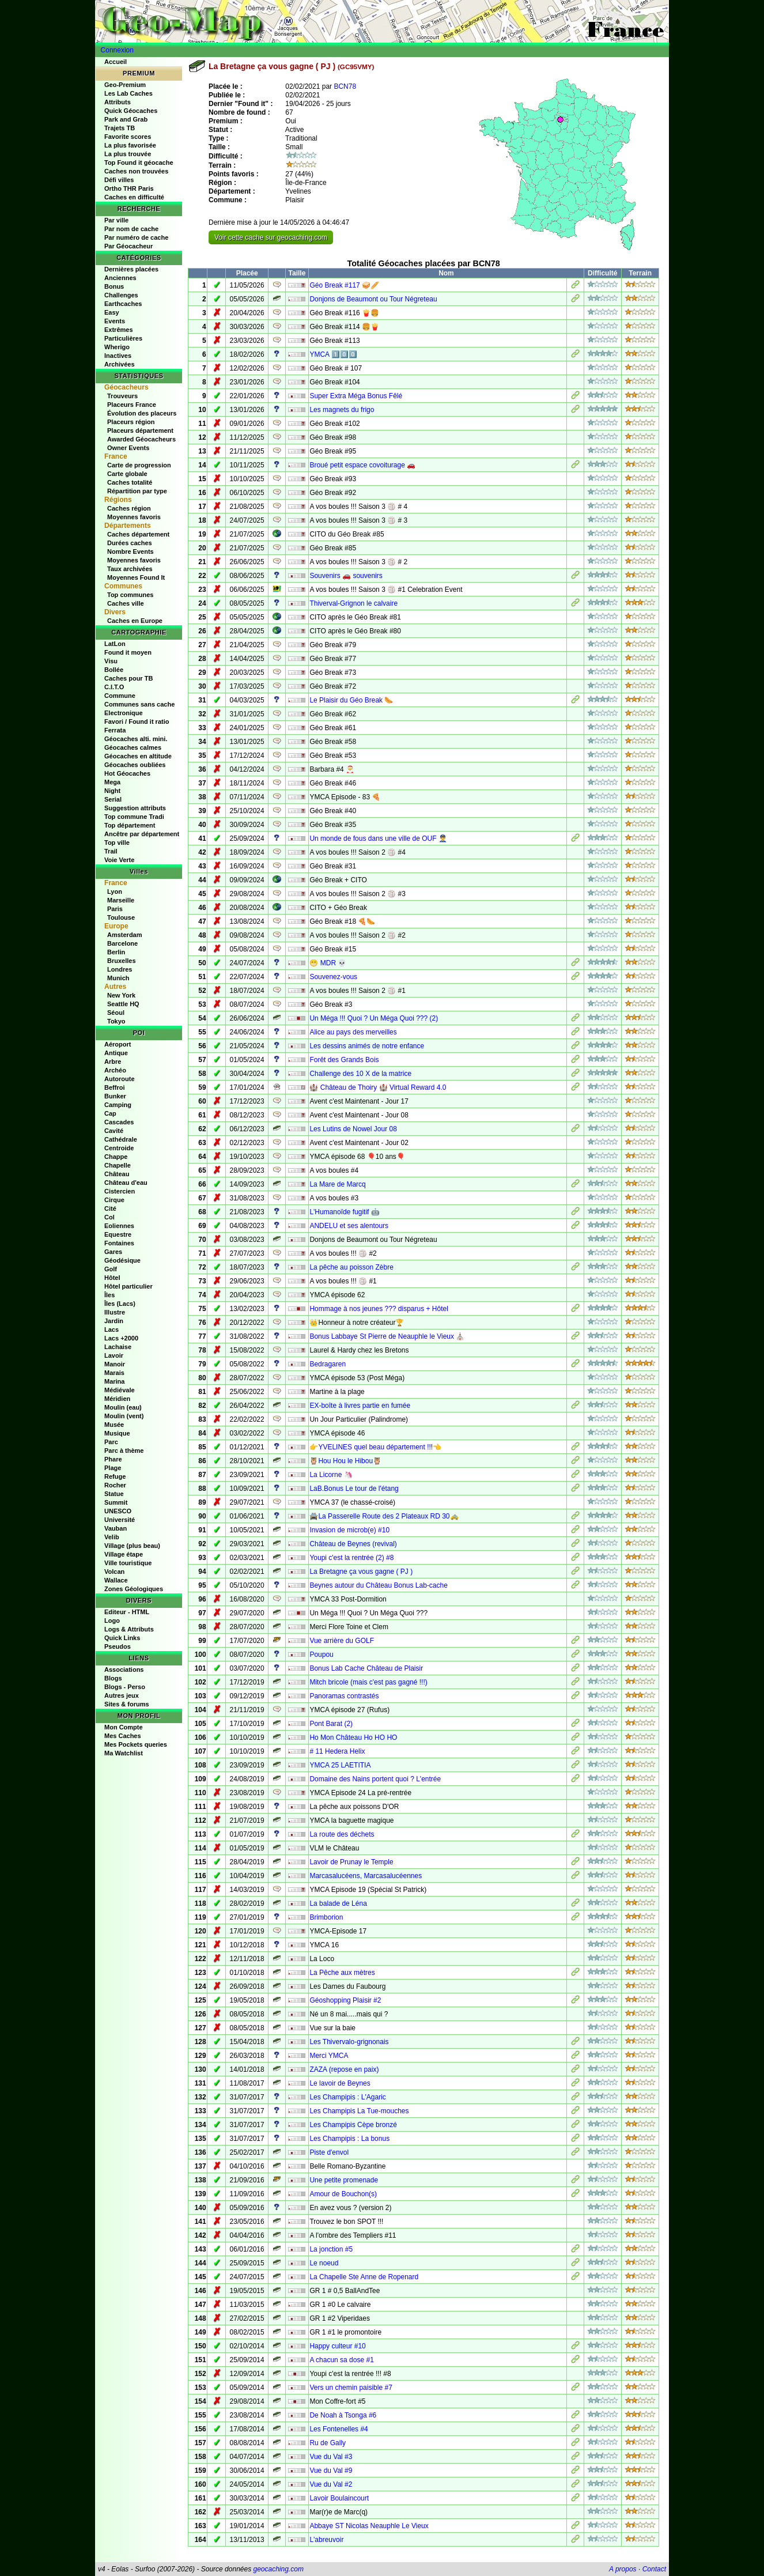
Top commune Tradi (134, 816)
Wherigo (117, 346)
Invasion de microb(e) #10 (349, 1530)
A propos (623, 2569)
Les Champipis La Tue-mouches (359, 2111)
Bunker (115, 1096)
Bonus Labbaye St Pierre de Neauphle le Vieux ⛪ (386, 1336)
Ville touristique (128, 1562)
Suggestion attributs (135, 807)
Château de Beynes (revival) (352, 1544)
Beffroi (114, 1087)
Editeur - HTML (126, 1611)
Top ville (117, 842)
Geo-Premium (125, 84)
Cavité (113, 1130)
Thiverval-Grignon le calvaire (353, 603)
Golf (110, 1269)
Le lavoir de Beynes (339, 2083)
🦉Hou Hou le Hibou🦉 (345, 1461)
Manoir (114, 1364)
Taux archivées (130, 568)
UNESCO (117, 1511)
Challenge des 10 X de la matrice (360, 1074)
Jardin (113, 1320)
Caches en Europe (134, 620)
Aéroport (117, 1044)
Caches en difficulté (134, 197)
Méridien (117, 1398)
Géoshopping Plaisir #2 (345, 2000)
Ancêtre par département (141, 833)
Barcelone (122, 943)
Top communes (130, 594)
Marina (114, 1381)
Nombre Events (130, 551)
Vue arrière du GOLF (341, 1641)
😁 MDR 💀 (327, 963)
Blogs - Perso (124, 1686)
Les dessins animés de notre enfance (366, 1046)
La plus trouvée (127, 153)
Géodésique (122, 1260)
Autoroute (119, 1078)
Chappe (115, 1156)
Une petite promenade (343, 2180)
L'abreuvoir (326, 2540)
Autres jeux (121, 1695)
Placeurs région (131, 421)
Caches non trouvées (136, 171)
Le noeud (323, 2263)
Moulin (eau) (123, 1407)
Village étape (123, 1554)
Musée (114, 1424)
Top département (129, 825)
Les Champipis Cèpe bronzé (352, 2125)
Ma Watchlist (123, 1753)
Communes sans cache (139, 704)
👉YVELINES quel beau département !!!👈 (375, 1447)
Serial (113, 799)
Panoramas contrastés (344, 1696)
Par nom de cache (131, 228)
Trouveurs (122, 395)
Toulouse (121, 917)
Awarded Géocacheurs (141, 439)
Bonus (114, 286)
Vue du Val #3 (330, 2457)
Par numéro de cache (136, 237)
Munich (118, 978)
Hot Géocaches (127, 773)
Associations (123, 1669)
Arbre (112, 1061)
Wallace (116, 1580)
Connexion (117, 50)
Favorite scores (127, 136)
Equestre (117, 1234)
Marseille (120, 900)
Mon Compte (123, 1727)
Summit (115, 1502)
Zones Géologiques (133, 1588)
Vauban (115, 1528)
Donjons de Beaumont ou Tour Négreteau (373, 299)
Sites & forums (126, 1704)
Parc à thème (123, 1450)
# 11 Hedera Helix (337, 1751)
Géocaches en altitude (138, 756)
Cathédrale (120, 1139)
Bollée (113, 669)
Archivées (119, 364)
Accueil (115, 61)
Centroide (119, 1148)
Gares (113, 1251)
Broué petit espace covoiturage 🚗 (362, 465)
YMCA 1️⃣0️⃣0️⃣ (333, 354)
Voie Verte (119, 859)
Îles (109, 1294)
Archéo (115, 1070)
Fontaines (119, 1243)
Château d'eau (125, 1182)
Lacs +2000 (121, 1338)
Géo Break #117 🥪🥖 (344, 285)
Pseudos (117, 1646)
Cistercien (119, 1191)
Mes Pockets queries (135, 1744)
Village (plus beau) (132, 1545)
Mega (112, 782)
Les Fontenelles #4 (338, 2429)
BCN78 (345, 86)
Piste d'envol (329, 2152)
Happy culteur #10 (337, 2346)
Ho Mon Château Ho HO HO (353, 1737)
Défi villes (119, 179)
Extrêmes (118, 329)
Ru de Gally (327, 2443)
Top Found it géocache (138, 162)
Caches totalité (129, 482)
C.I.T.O (114, 686)
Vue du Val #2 (330, 2484)
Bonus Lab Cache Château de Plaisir (366, 1668)
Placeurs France (131, 404)
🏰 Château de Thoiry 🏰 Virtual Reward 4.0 (377, 1087)
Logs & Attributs (129, 1629)
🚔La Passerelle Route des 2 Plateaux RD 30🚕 (383, 1516)
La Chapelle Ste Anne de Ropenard (363, 2277)
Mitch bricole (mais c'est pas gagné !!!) (368, 1682)
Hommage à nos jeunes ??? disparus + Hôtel (378, 1309)
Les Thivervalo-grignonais (348, 2042)
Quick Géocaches (130, 110)
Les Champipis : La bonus (349, 2139)
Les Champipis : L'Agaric (347, 2097)
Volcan (114, 1571)
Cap (110, 1113)
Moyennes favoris (134, 516)
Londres (119, 969)
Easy (111, 312)
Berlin (116, 952)
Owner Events (128, 447)
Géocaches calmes (132, 747)
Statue (114, 1493)
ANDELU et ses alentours (348, 1226)
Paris (115, 908)
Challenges (121, 295)
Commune (119, 695)
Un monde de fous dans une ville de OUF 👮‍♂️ (378, 838)
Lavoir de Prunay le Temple (351, 1862)
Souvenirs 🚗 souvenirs (345, 576)
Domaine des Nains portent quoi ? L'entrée (375, 1779)
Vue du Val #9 (330, 2471)
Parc (111, 1441)
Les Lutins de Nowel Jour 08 (352, 1129)
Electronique (123, 712)
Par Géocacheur (128, 246)
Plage (112, 1467)
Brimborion (326, 1917)
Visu (111, 661)
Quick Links (122, 1637)
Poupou (321, 1654)
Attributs (117, 102)
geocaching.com (278, 2569)
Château (116, 1173)
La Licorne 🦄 (330, 1475)
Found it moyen (128, 652)
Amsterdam (124, 934)
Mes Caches (122, 1735)
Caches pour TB (128, 678)
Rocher (115, 1485)
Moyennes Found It (136, 577)
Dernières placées (131, 269)
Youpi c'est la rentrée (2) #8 (351, 1558)
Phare (113, 1459)
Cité (110, 1208)
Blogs (113, 1678)
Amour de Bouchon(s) (343, 2194)
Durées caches (129, 542)
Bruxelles (121, 960)
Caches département (138, 534)
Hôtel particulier (128, 1286)
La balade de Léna (337, 1903)
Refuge (115, 1476)
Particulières (123, 338)
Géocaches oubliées (134, 764)
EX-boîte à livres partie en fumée (359, 1406)
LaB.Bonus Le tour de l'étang (353, 1489)
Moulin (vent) (123, 1415)
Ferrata (115, 730)
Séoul (115, 1012)
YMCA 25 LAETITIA (339, 1765)
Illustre (114, 1312)
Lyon (114, 891)
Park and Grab (125, 119)
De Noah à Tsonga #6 (342, 2415)
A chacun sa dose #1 (341, 2360)
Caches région (129, 508)
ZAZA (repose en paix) (344, 2069)
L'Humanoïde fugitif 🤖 (344, 1212)
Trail (111, 851)
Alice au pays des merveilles (352, 1032)
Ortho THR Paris (129, 188)
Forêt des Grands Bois (344, 1060)
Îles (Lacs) (119, 1303)
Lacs (111, 1329)
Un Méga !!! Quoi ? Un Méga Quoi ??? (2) (373, 1018)
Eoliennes (119, 1225)
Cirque (114, 1199)
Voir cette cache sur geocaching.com (270, 237)
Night (112, 790)
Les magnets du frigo (341, 410)
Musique (117, 1433)
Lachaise (117, 1346)
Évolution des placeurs (141, 413)
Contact (654, 2569)
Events (114, 321)
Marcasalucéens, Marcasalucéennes (365, 1876)
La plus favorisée (130, 145)
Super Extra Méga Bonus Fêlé (355, 396)
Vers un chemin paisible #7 (350, 2388)
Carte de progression (139, 465)
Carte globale (127, 473)
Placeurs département (140, 430)
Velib (111, 1536)
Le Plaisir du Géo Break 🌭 (351, 700)
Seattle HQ (123, 1003)
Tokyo (116, 1021)
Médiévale (119, 1390)
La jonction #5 (331, 2249)
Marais (114, 1372)
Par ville (116, 220)
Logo (112, 1620)
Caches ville (125, 603)
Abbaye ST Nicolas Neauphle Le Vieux (368, 2526)
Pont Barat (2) (331, 1724)
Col (109, 1217)
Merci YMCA (328, 2056)
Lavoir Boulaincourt (339, 2498)
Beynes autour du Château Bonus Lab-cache (378, 1585)
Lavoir (113, 1355)
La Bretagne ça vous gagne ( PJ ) (361, 1571)
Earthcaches (123, 303)
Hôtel (112, 1277)
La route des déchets (341, 1834)
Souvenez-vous (333, 977)
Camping (117, 1104)
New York (121, 995)
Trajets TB (119, 127)
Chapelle (117, 1165)
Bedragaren (327, 1364)
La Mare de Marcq (337, 1184)
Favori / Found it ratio (136, 721)
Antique (116, 1052)
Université (119, 1519)
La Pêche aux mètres (342, 1973)
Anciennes (120, 277)
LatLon (115, 643)
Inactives (117, 355)
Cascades (119, 1122)
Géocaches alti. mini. (135, 738)
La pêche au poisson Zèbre (351, 1267)
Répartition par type (137, 491)
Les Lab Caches (128, 93)
